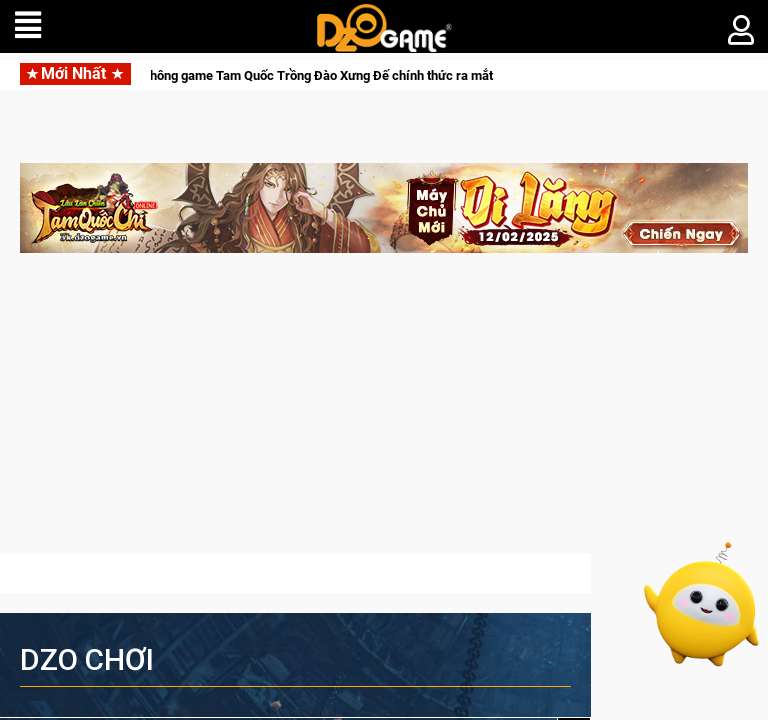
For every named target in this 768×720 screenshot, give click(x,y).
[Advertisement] (384, 413)
